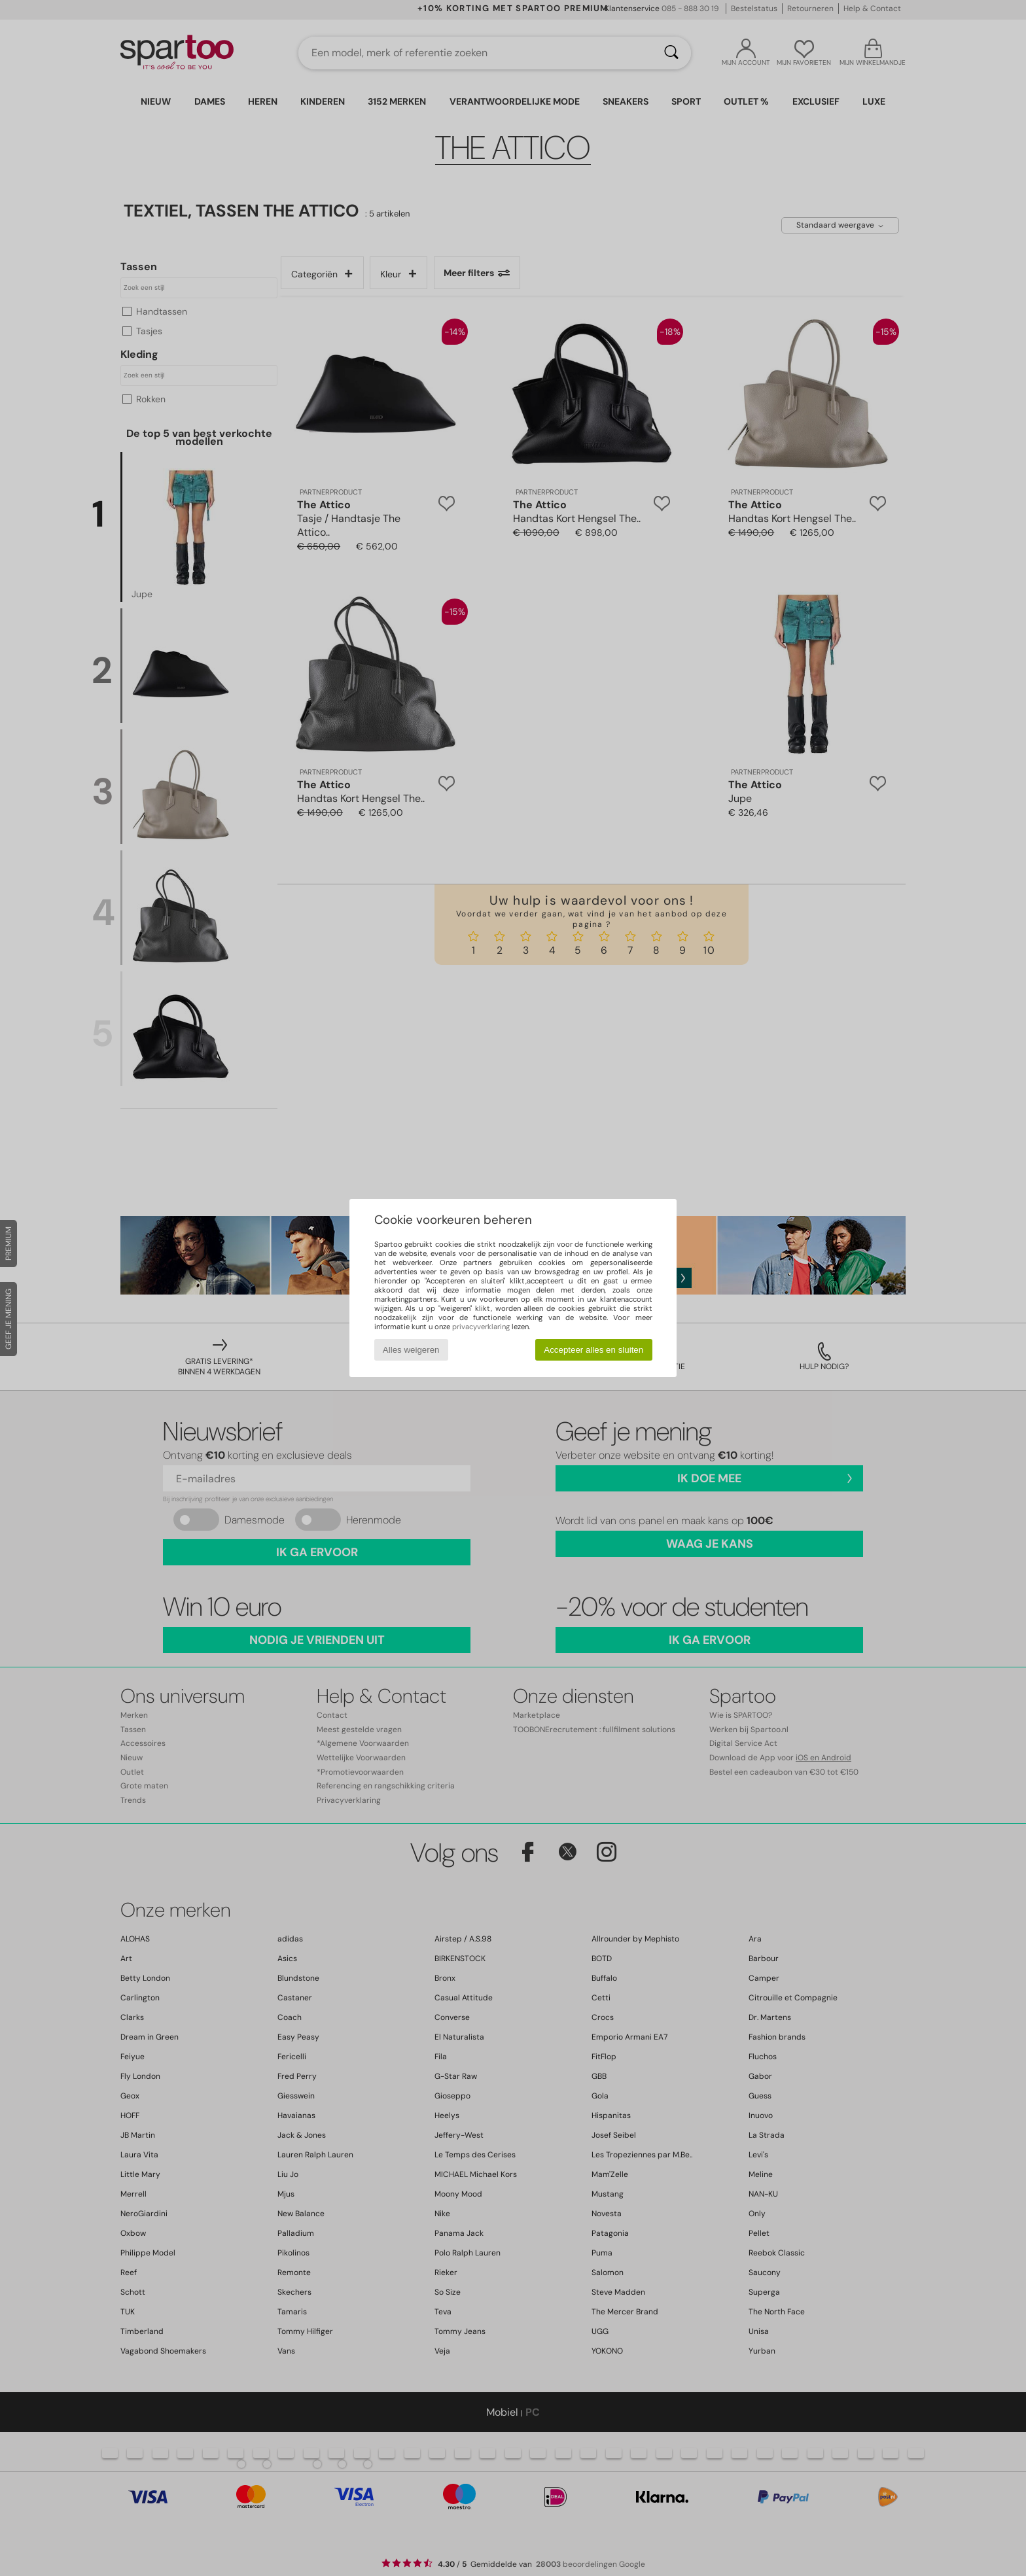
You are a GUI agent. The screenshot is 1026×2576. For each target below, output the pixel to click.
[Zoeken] (671, 53)
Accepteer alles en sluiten (593, 1350)
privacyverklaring (481, 1326)
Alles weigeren (411, 1350)
